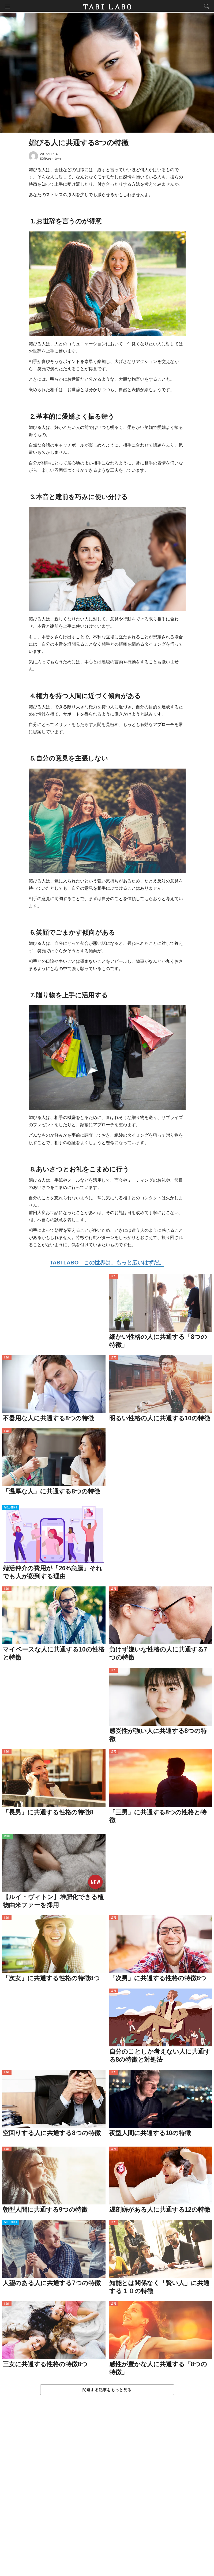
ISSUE (7, 1837)
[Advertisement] (107, 2491)
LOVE (113, 1277)
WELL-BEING (10, 1508)
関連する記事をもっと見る (107, 2390)
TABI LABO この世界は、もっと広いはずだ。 (107, 1263)
